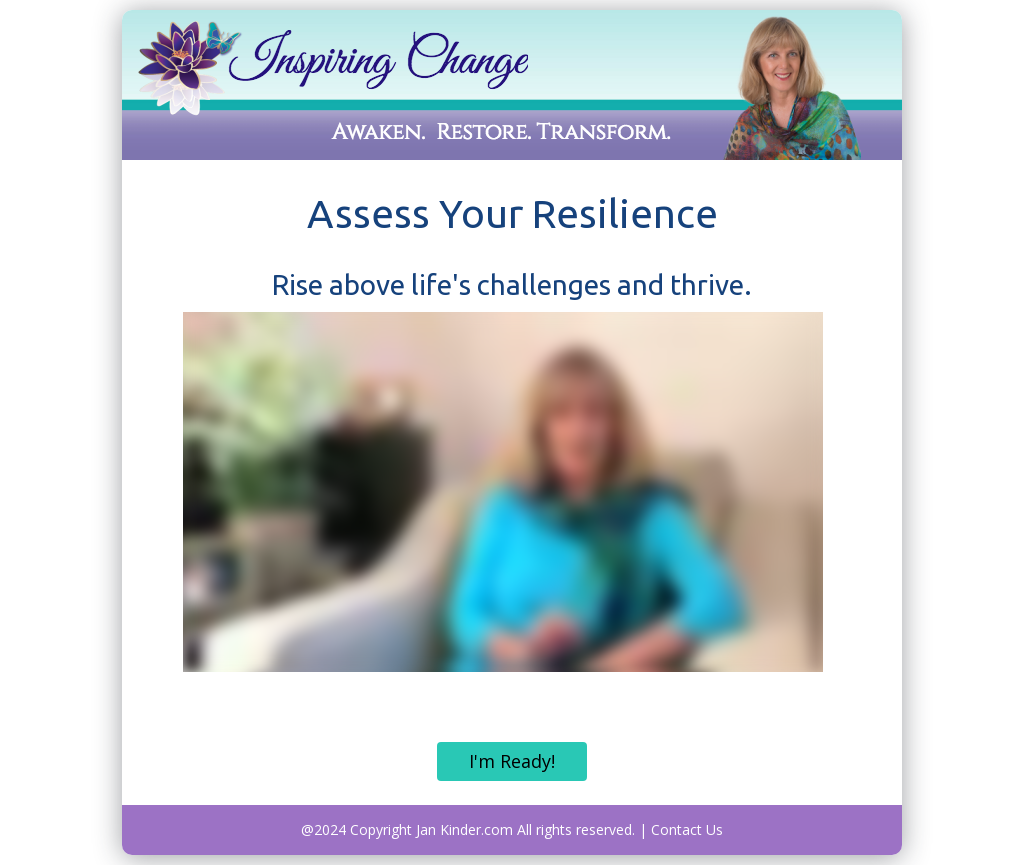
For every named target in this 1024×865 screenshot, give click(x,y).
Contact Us (687, 829)
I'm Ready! (512, 761)
